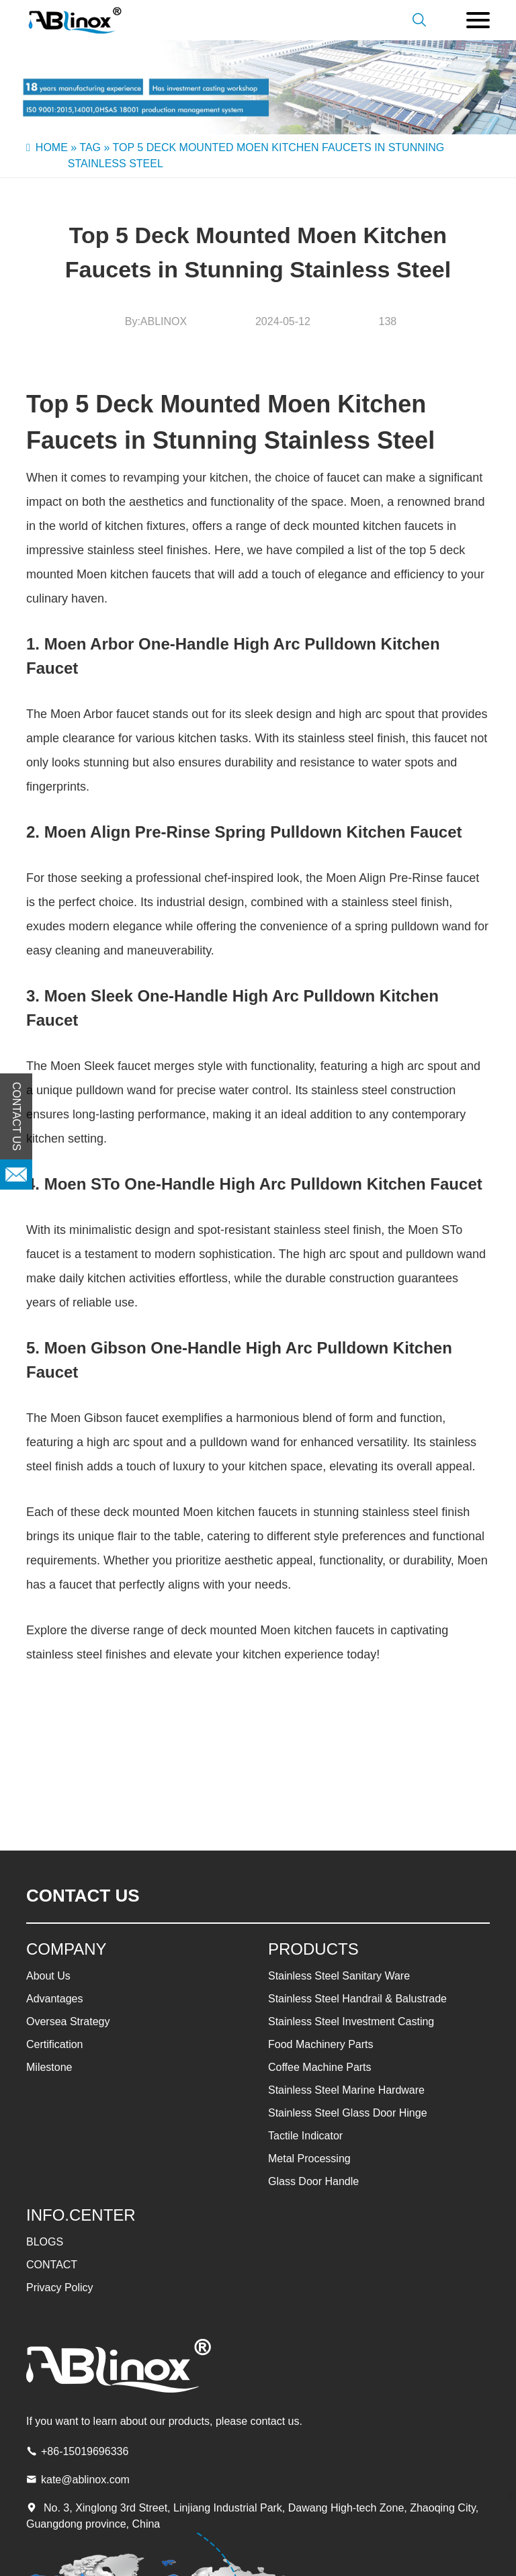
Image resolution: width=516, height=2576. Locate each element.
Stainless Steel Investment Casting (351, 2021)
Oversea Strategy (68, 2021)
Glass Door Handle (313, 2181)
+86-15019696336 (84, 2451)
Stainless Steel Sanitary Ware (339, 1976)
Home (52, 147)
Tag (90, 147)
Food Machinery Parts (321, 2044)
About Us (48, 1976)
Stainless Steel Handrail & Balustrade (357, 1998)
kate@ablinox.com (85, 2479)
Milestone (49, 2067)
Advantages (54, 1998)
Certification (54, 2044)
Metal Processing (309, 2158)
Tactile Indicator (305, 2135)
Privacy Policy (59, 2287)
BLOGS (44, 2242)
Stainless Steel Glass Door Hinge (347, 2113)
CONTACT (51, 2264)
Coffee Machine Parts (320, 2067)
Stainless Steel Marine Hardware (346, 2090)
